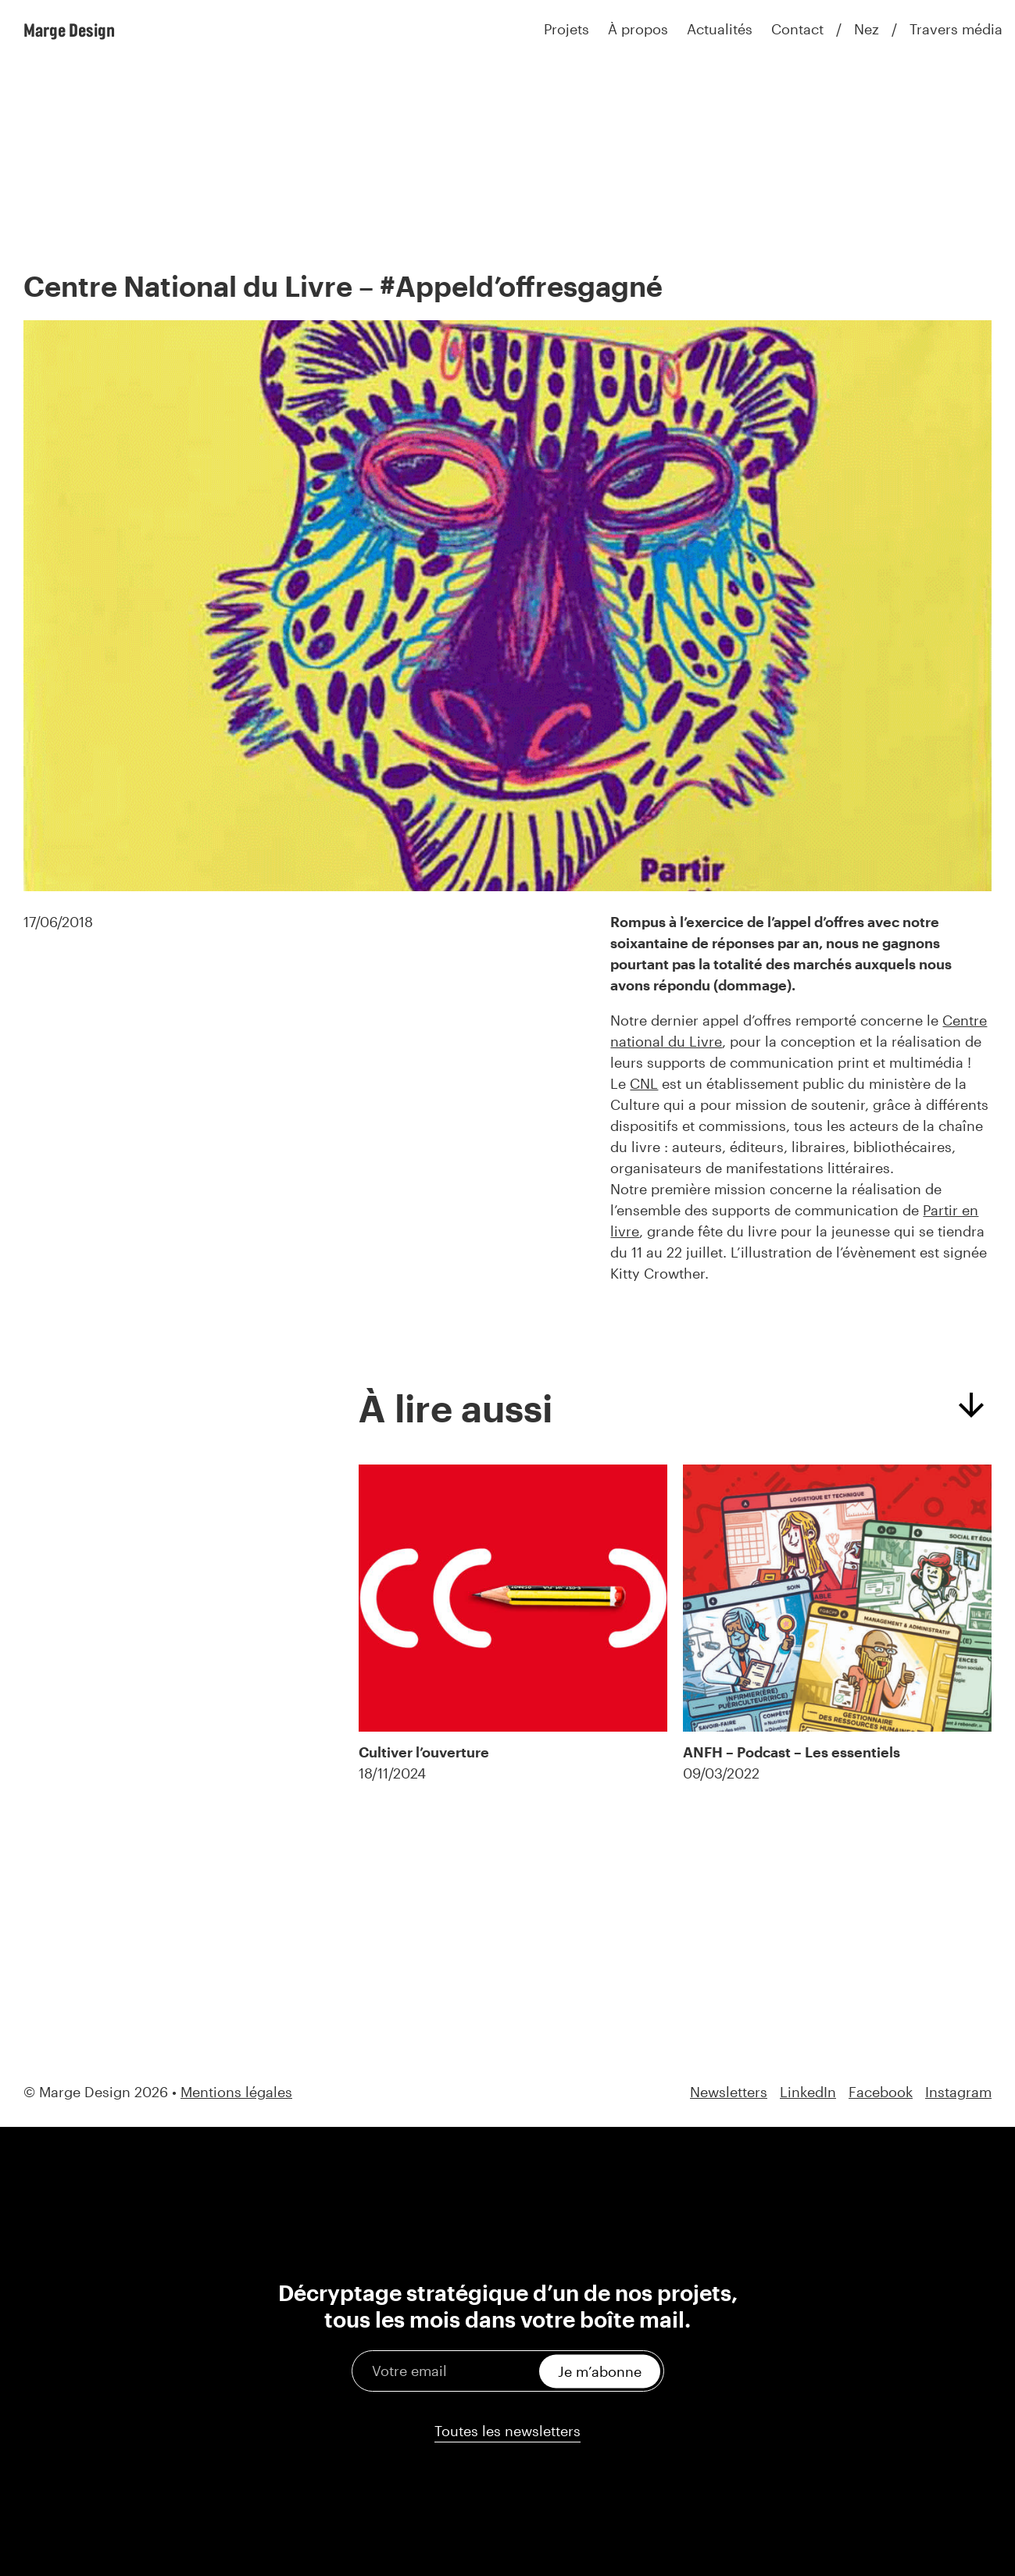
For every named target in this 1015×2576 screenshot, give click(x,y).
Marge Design (69, 29)
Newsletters (728, 2092)
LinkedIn (808, 2092)
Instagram (958, 2092)
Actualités (719, 28)
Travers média (956, 28)
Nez (866, 28)
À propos (638, 28)
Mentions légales (236, 2091)
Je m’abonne (600, 2370)
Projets (566, 28)
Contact (797, 28)
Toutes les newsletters (507, 2430)
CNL (644, 1083)
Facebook (881, 2092)
